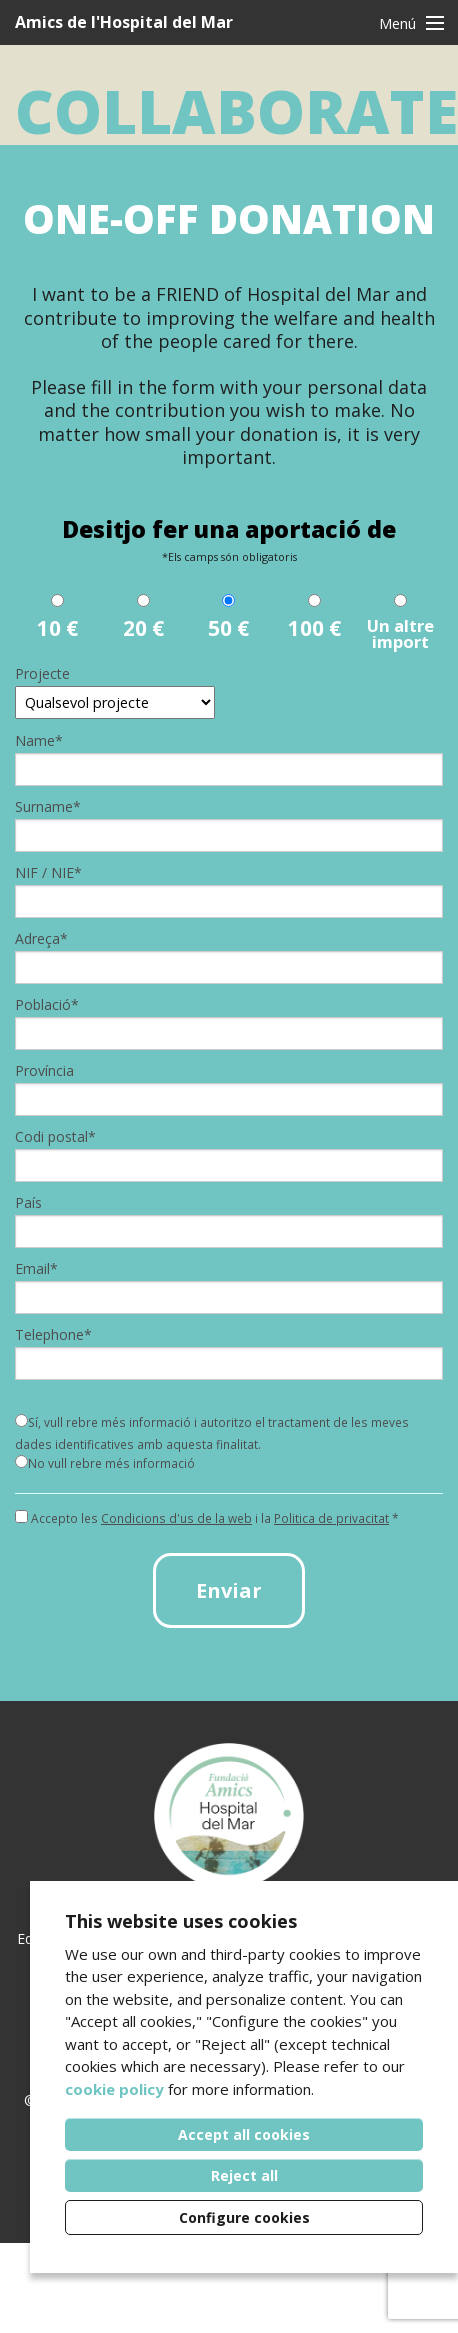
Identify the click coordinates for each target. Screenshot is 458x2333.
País (28, 1203)
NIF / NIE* (48, 873)
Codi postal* (55, 1137)
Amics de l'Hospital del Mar (124, 22)
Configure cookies (244, 2217)
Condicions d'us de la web (176, 1518)
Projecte (42, 674)
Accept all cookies (244, 2134)
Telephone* (53, 1335)
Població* (47, 1005)
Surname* (48, 807)
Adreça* (41, 939)
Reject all (244, 2175)
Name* (39, 741)
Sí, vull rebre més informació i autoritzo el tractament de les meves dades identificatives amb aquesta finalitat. (212, 1432)
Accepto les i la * (207, 1518)
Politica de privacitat (331, 1518)
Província (44, 1071)
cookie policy (114, 2089)
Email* (36, 1269)
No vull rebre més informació (105, 1463)
